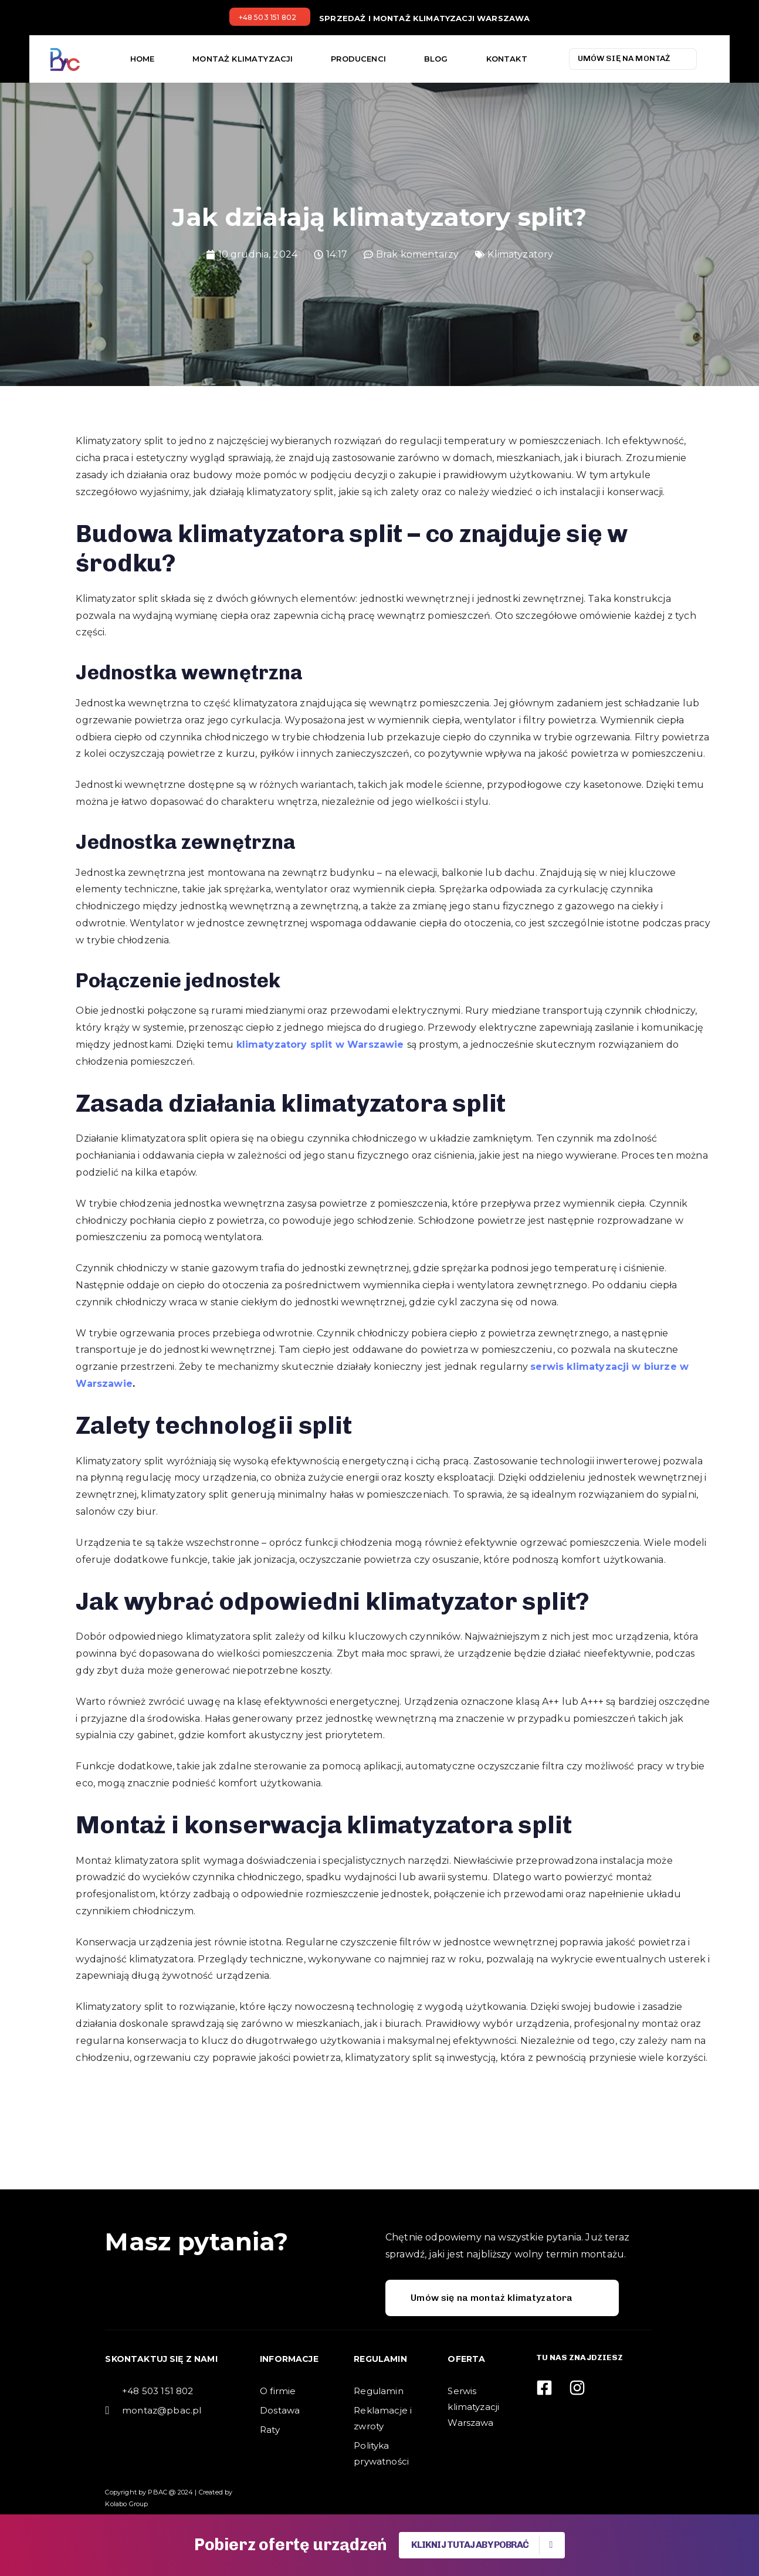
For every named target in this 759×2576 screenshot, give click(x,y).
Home (142, 58)
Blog (436, 58)
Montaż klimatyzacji (242, 58)
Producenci (358, 58)
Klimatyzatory (520, 254)
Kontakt (506, 58)
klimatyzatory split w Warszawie (320, 1044)
